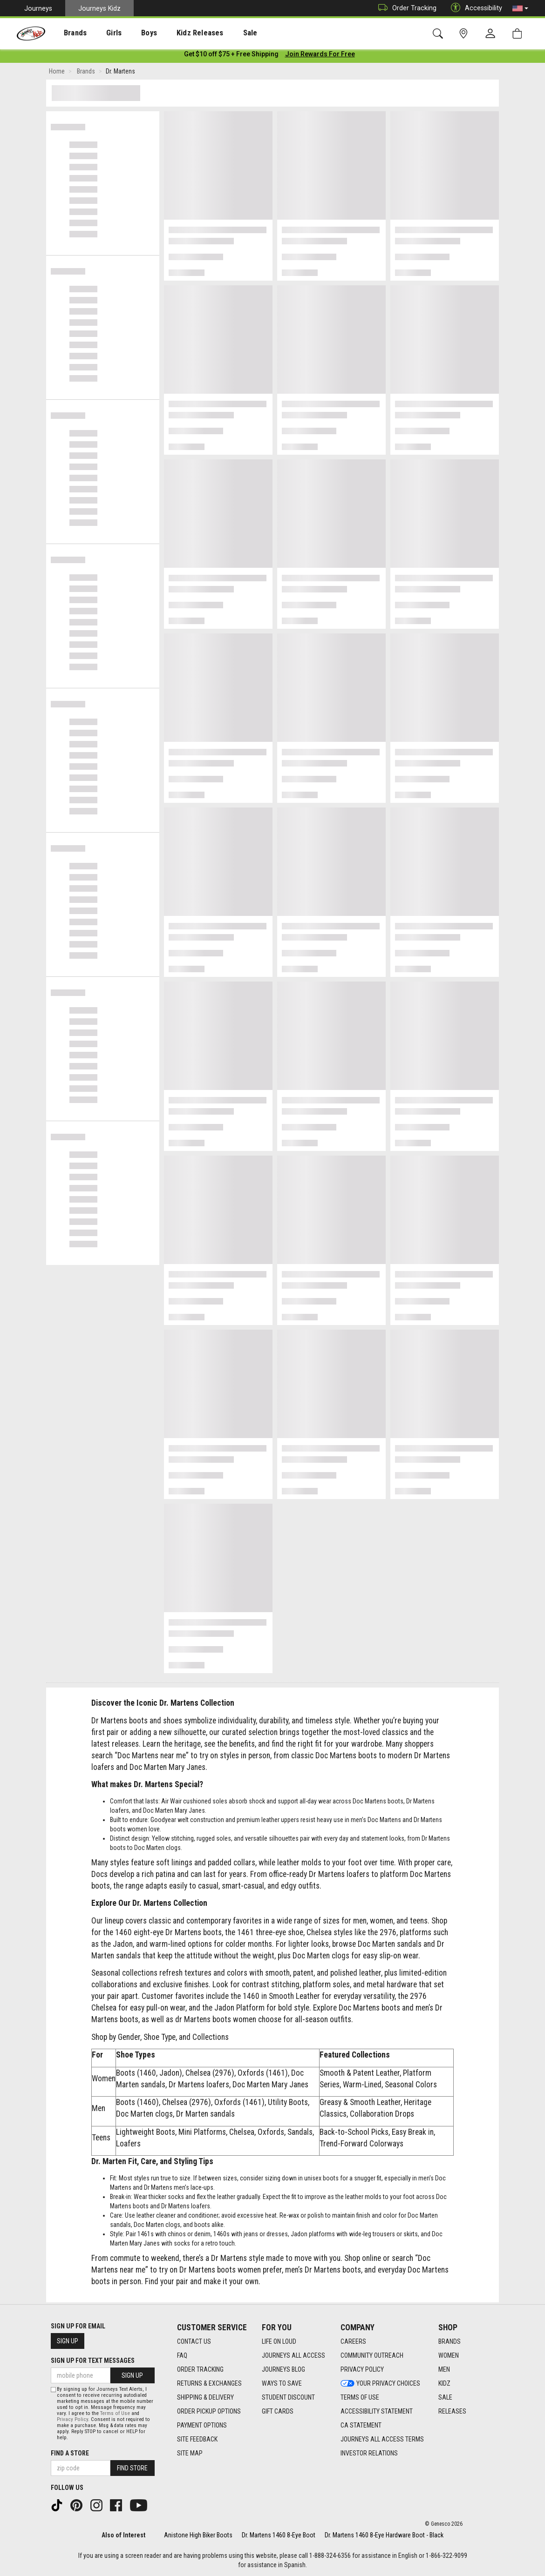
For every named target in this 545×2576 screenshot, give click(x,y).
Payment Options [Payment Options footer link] (202, 2425)
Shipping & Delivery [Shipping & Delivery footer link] (205, 2397)
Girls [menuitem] (101, 33)
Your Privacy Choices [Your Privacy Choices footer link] (380, 2383)
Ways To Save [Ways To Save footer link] (282, 2383)
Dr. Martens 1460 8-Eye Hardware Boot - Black (384, 2535)
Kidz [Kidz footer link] (444, 2383)
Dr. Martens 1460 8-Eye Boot (278, 2535)
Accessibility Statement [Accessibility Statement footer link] (377, 2411)
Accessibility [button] (474, 8)
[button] (520, 8)
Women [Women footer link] (448, 2355)
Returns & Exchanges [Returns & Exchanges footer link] (209, 2383)
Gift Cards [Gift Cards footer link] (277, 2411)
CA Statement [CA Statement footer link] (361, 2425)
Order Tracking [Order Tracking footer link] (200, 2369)
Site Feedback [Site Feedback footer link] (197, 2439)
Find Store (132, 2468)
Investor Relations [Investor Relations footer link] (369, 2453)
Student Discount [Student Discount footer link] (288, 2397)
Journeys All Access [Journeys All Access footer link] (293, 2355)
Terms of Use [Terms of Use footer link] (360, 2397)
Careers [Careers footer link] (353, 2341)
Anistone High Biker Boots (198, 2535)
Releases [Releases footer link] (452, 2411)
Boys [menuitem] (132, 33)
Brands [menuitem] (68, 33)
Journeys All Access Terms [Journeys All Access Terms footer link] (382, 2439)
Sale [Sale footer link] (445, 2397)
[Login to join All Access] (231, 56)
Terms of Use (115, 2413)
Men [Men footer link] (444, 2369)
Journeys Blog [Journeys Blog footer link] (283, 2369)
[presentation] (68, 33)
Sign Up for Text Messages (93, 2360)
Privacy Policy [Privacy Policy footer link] (362, 2369)
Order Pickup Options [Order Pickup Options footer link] (209, 2411)
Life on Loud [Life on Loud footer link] (279, 2341)
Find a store (70, 2453)
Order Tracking (405, 8)
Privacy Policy (72, 2419)
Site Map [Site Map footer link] (190, 2453)
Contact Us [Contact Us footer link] (194, 2341)
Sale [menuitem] (223, 33)
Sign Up (67, 2341)
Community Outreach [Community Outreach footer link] (372, 2355)
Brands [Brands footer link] (449, 2341)
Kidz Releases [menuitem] (177, 33)
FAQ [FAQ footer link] (182, 2355)
